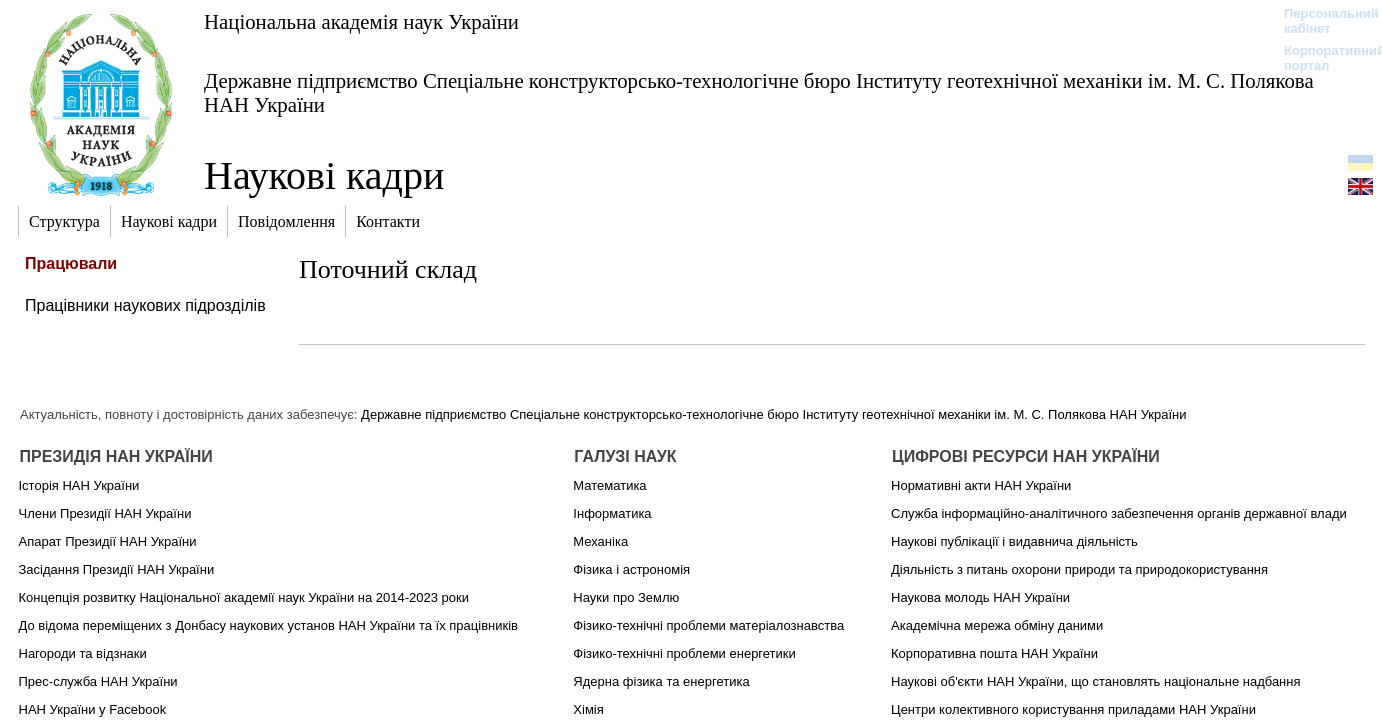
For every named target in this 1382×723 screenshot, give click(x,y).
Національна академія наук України (361, 21)
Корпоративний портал (1321, 58)
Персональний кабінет (1321, 21)
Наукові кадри (324, 175)
